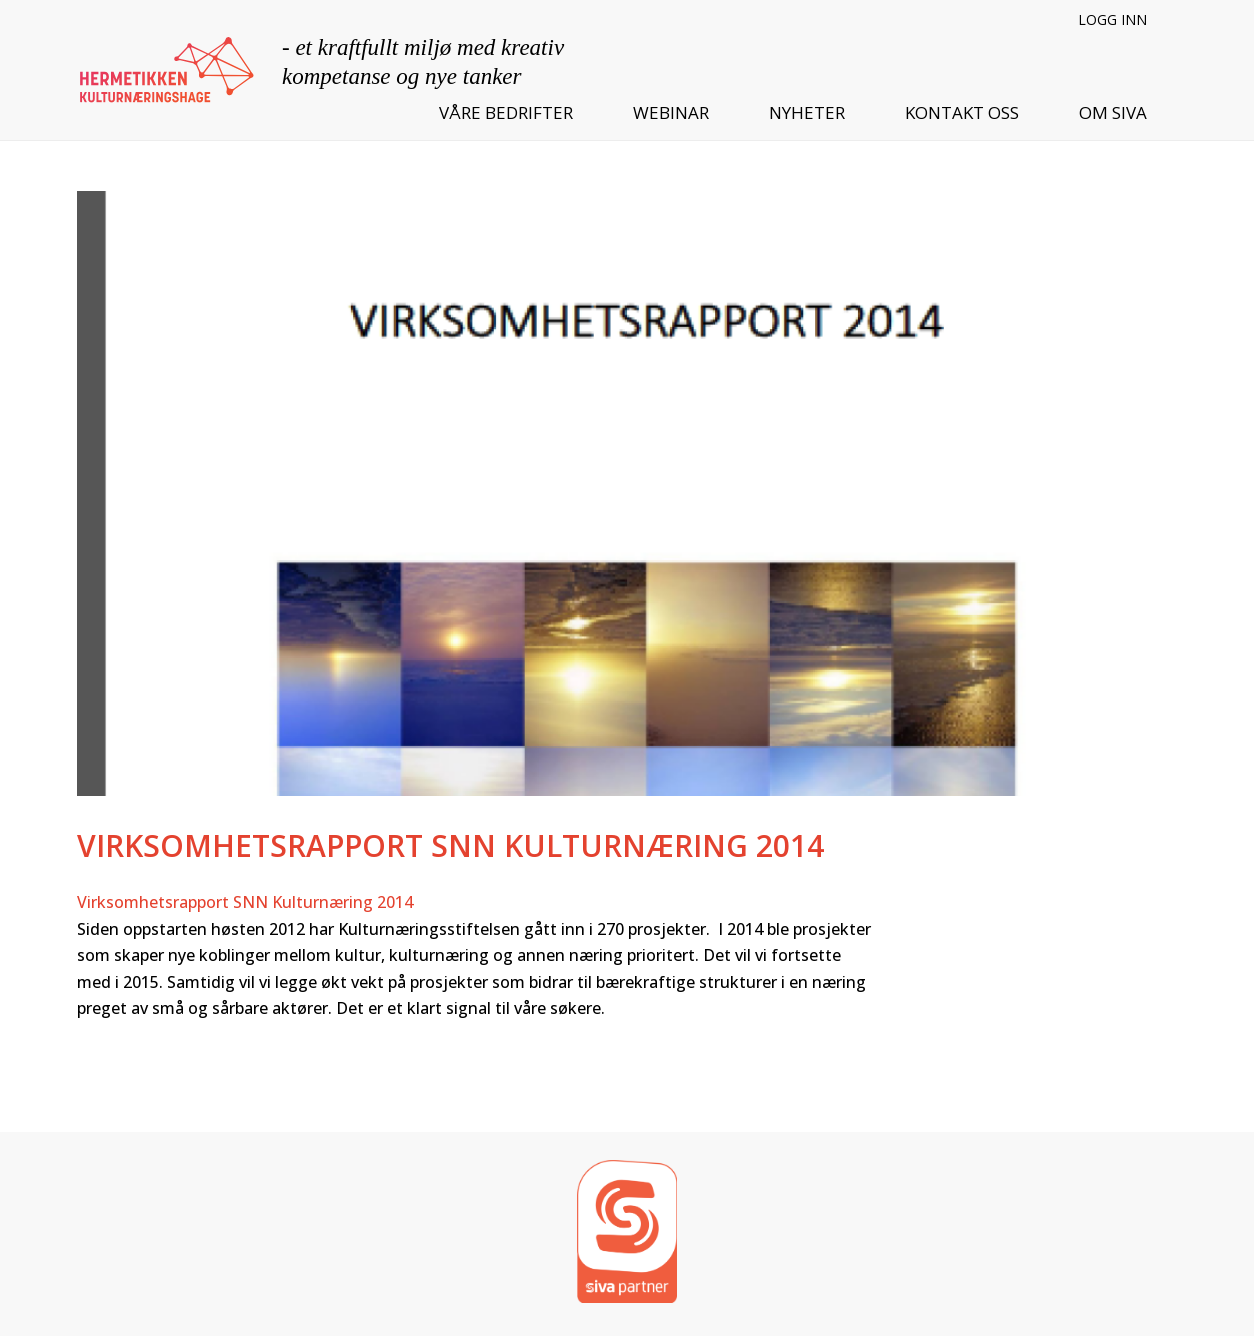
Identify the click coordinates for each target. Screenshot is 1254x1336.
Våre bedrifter (506, 112)
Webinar (671, 112)
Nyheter (807, 112)
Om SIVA (1113, 112)
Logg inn (1112, 19)
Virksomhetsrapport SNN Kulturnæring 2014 (245, 902)
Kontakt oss (962, 112)
